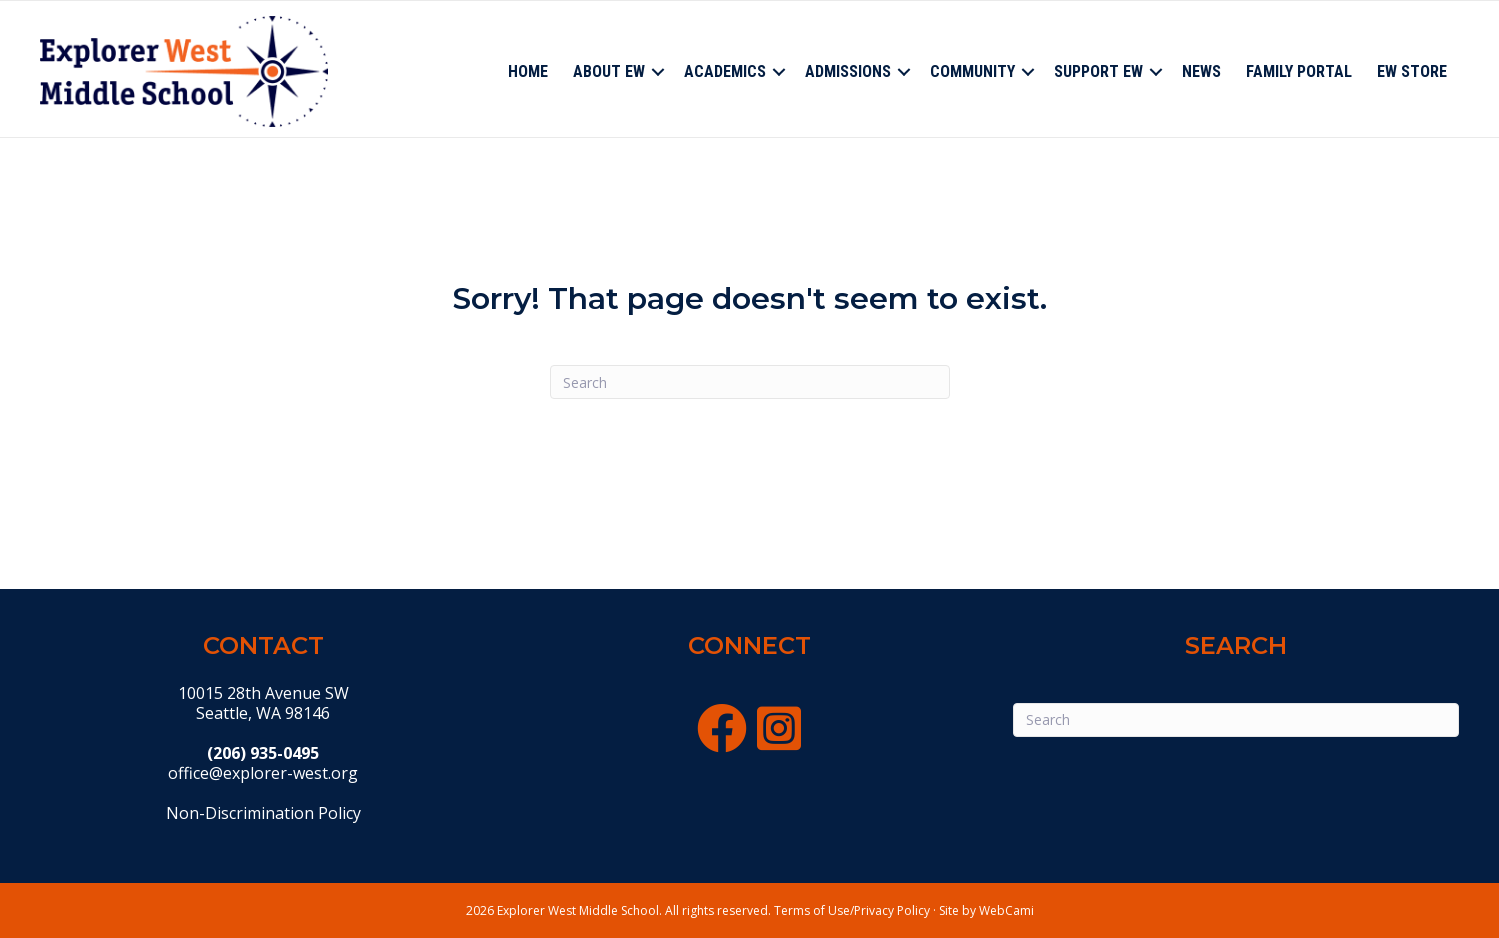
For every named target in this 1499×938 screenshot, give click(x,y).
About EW (609, 71)
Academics (725, 71)
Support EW (1098, 71)
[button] (658, 72)
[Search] (750, 382)
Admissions (848, 71)
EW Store (1412, 71)
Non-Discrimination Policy (263, 813)
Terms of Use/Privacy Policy (852, 910)
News (1201, 71)
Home (528, 71)
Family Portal (1299, 71)
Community (972, 71)
